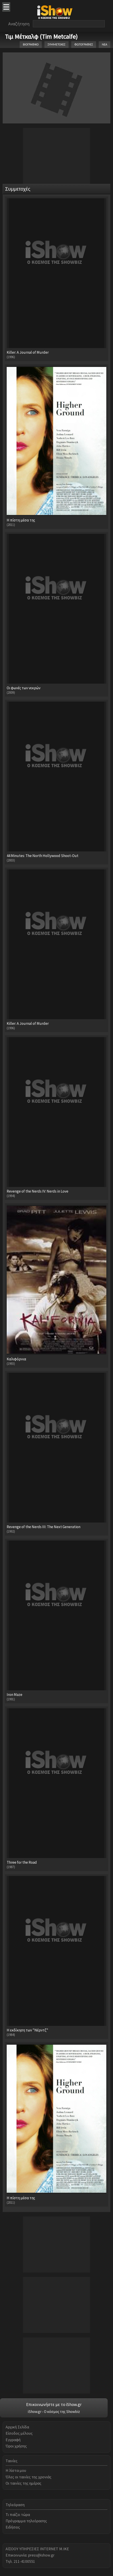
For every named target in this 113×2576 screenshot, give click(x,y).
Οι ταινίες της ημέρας (23, 2483)
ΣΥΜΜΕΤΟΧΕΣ (56, 44)
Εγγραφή (13, 2439)
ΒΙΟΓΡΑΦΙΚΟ (31, 44)
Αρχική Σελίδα (17, 2427)
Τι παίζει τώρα (18, 2514)
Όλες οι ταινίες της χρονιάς (28, 2476)
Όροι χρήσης (16, 2446)
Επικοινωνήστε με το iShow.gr (54, 2404)
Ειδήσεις (13, 2527)
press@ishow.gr (41, 2555)
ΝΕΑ (104, 44)
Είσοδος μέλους (19, 2433)
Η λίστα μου (16, 2470)
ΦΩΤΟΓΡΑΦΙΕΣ (83, 44)
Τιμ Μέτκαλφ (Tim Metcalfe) (41, 36)
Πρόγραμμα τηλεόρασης (26, 2520)
